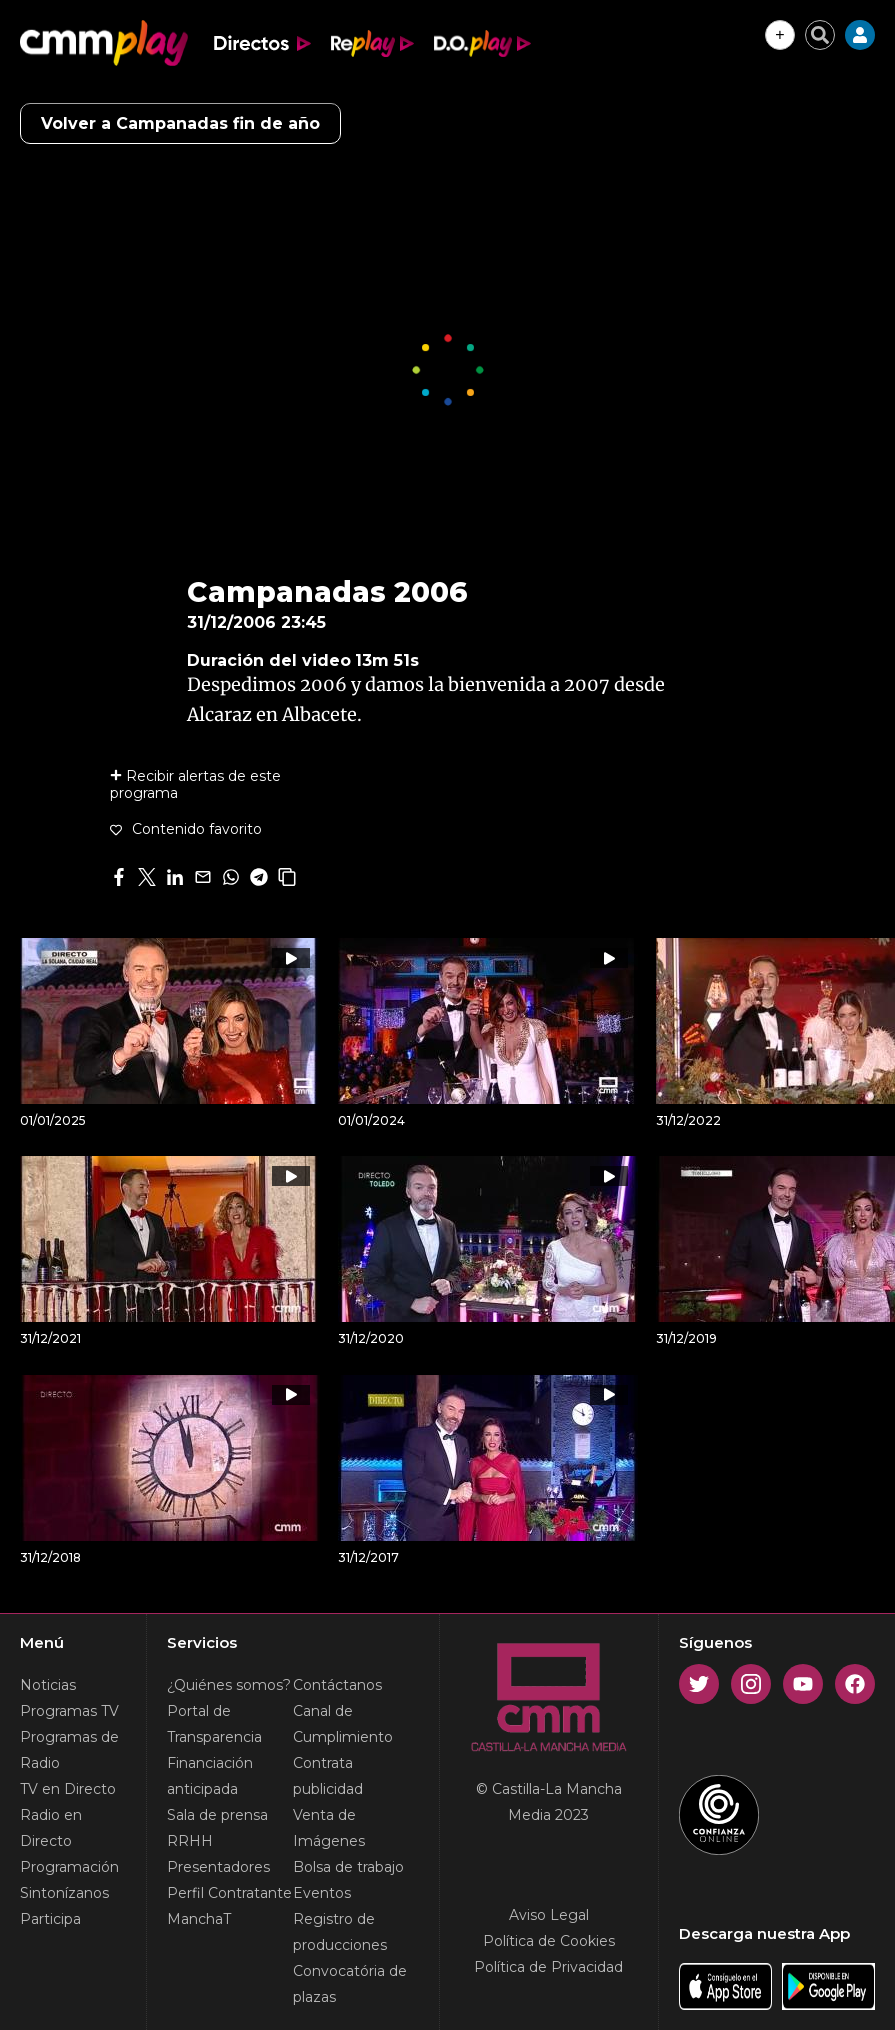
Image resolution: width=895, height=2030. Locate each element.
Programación (69, 1867)
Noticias (48, 1685)
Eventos (322, 1893)
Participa (50, 1919)
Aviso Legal (549, 1915)
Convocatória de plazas (350, 1984)
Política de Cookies (549, 1941)
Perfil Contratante (229, 1893)
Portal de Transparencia (214, 1724)
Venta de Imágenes (329, 1828)
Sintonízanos (64, 1893)
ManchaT (199, 1919)
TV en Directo (68, 1789)
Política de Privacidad (548, 1967)
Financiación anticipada (210, 1776)
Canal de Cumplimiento (343, 1724)
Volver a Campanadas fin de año (180, 123)
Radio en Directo (51, 1828)
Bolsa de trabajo (348, 1867)
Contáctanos (337, 1685)
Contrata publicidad (328, 1776)
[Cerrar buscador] (820, 35)
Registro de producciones (340, 1932)
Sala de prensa (217, 1815)
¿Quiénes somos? (229, 1685)
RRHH (190, 1841)
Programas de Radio (69, 1750)
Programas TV (69, 1711)
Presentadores (218, 1867)
